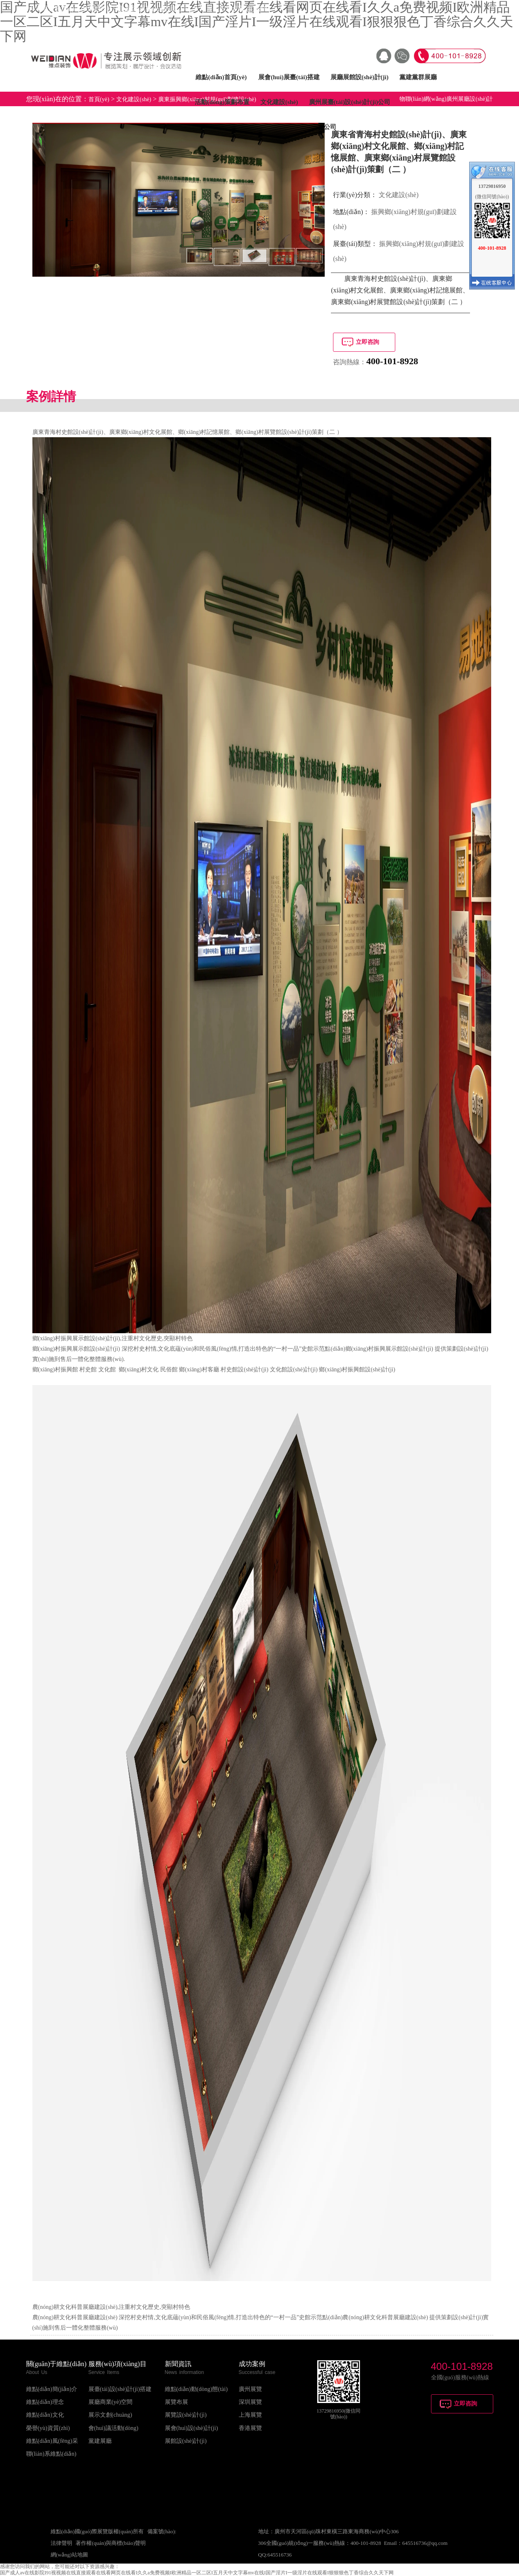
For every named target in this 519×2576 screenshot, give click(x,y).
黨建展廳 (100, 2441)
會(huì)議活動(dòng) (113, 2428)
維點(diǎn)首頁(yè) (221, 77)
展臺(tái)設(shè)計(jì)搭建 (120, 2389)
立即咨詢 (367, 342)
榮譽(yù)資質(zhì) (48, 2428)
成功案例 (252, 2363)
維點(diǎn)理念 (45, 2402)
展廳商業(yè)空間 (110, 2402)
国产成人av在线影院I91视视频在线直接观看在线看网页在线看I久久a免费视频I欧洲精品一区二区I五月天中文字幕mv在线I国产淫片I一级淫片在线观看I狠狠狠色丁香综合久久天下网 (197, 2573)
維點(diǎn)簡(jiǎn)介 (51, 2389)
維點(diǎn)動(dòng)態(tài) (196, 2389)
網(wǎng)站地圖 (69, 2555)
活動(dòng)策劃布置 (222, 102)
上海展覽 (250, 2415)
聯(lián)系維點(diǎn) (51, 2454)
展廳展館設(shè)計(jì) (359, 77)
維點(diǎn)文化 (45, 2415)
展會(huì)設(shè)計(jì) (191, 2428)
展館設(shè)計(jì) (186, 2441)
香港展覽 (250, 2428)
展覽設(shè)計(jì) (186, 2415)
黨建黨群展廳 (418, 77)
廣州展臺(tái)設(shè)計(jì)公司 (350, 102)
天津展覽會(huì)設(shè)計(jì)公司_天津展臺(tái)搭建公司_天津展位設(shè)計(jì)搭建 (148, 8)
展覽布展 (176, 2402)
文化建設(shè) (279, 102)
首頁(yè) (99, 99)
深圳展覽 (250, 2402)
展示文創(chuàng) (110, 2415)
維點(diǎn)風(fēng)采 (52, 2441)
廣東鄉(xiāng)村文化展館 (140, 432)
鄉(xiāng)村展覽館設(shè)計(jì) (273, 432)
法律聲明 (61, 2543)
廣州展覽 (250, 2389)
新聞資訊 (178, 2363)
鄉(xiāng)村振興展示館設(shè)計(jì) (76, 1338)
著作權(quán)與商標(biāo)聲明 (111, 2543)
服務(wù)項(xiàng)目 (117, 2363)
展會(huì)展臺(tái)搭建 (289, 77)
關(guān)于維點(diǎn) (56, 2363)
